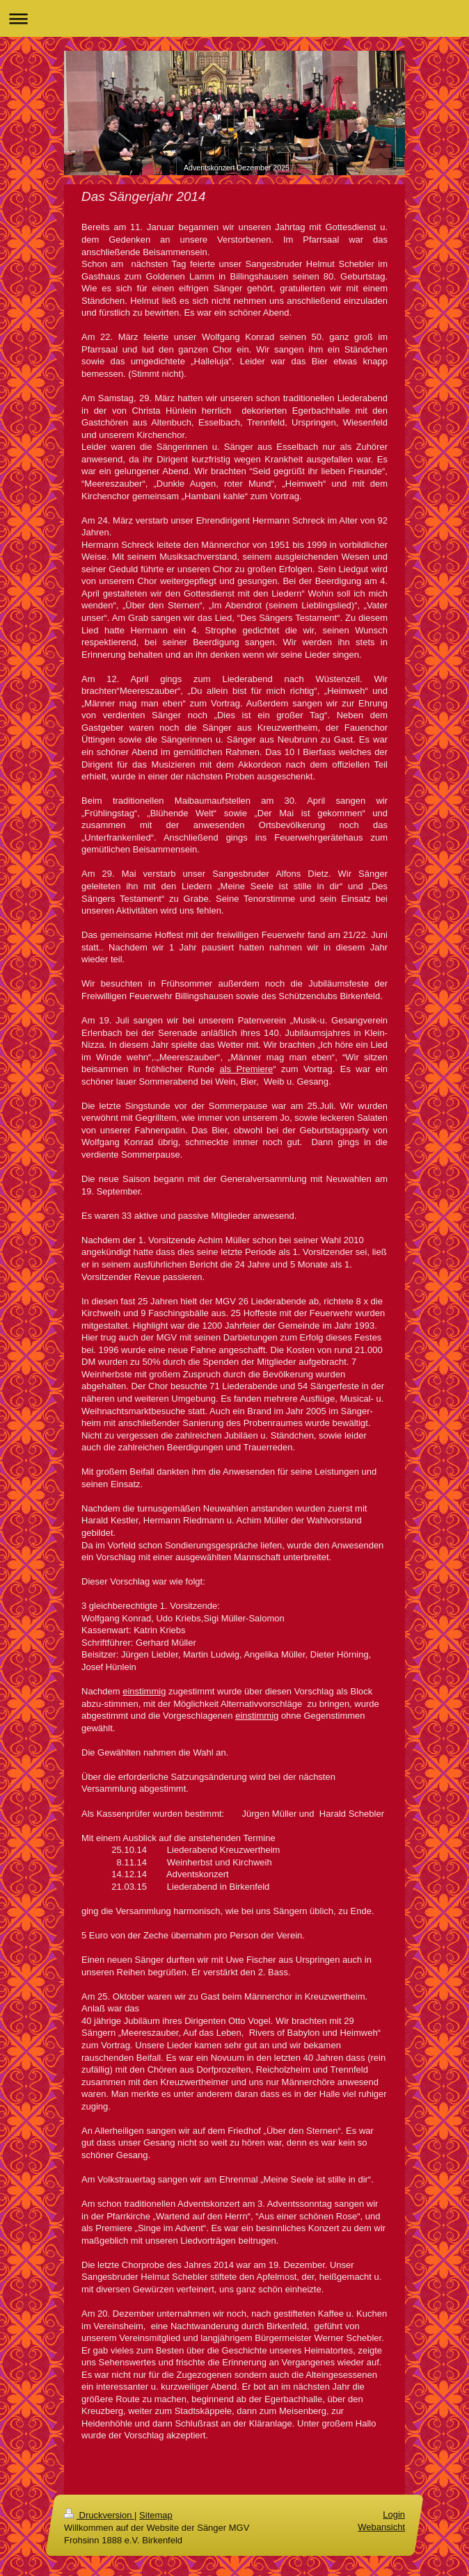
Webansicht (381, 2527)
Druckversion (99, 2515)
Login (394, 2514)
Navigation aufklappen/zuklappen (234, 18)
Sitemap (156, 2515)
